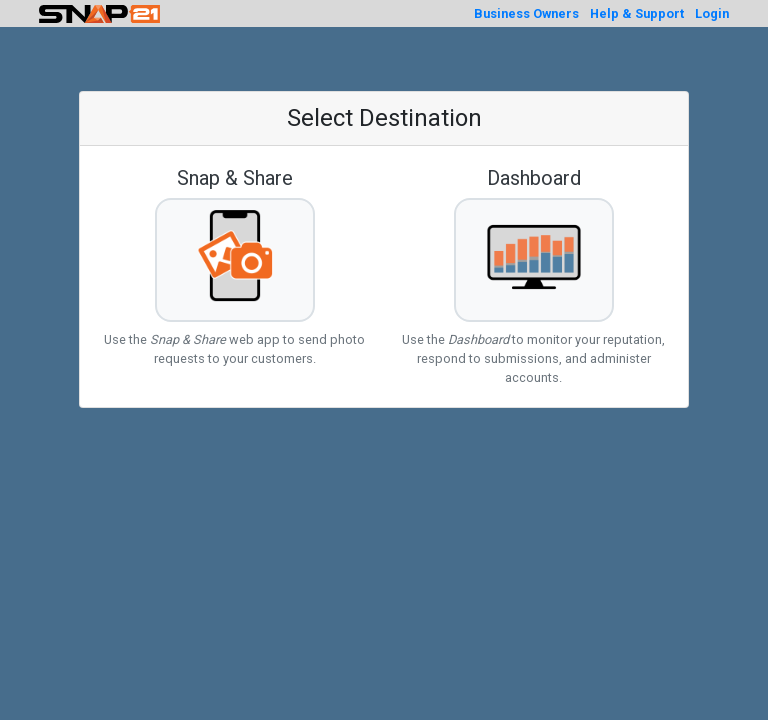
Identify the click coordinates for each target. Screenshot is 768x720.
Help (637, 13)
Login (712, 13)
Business (526, 13)
